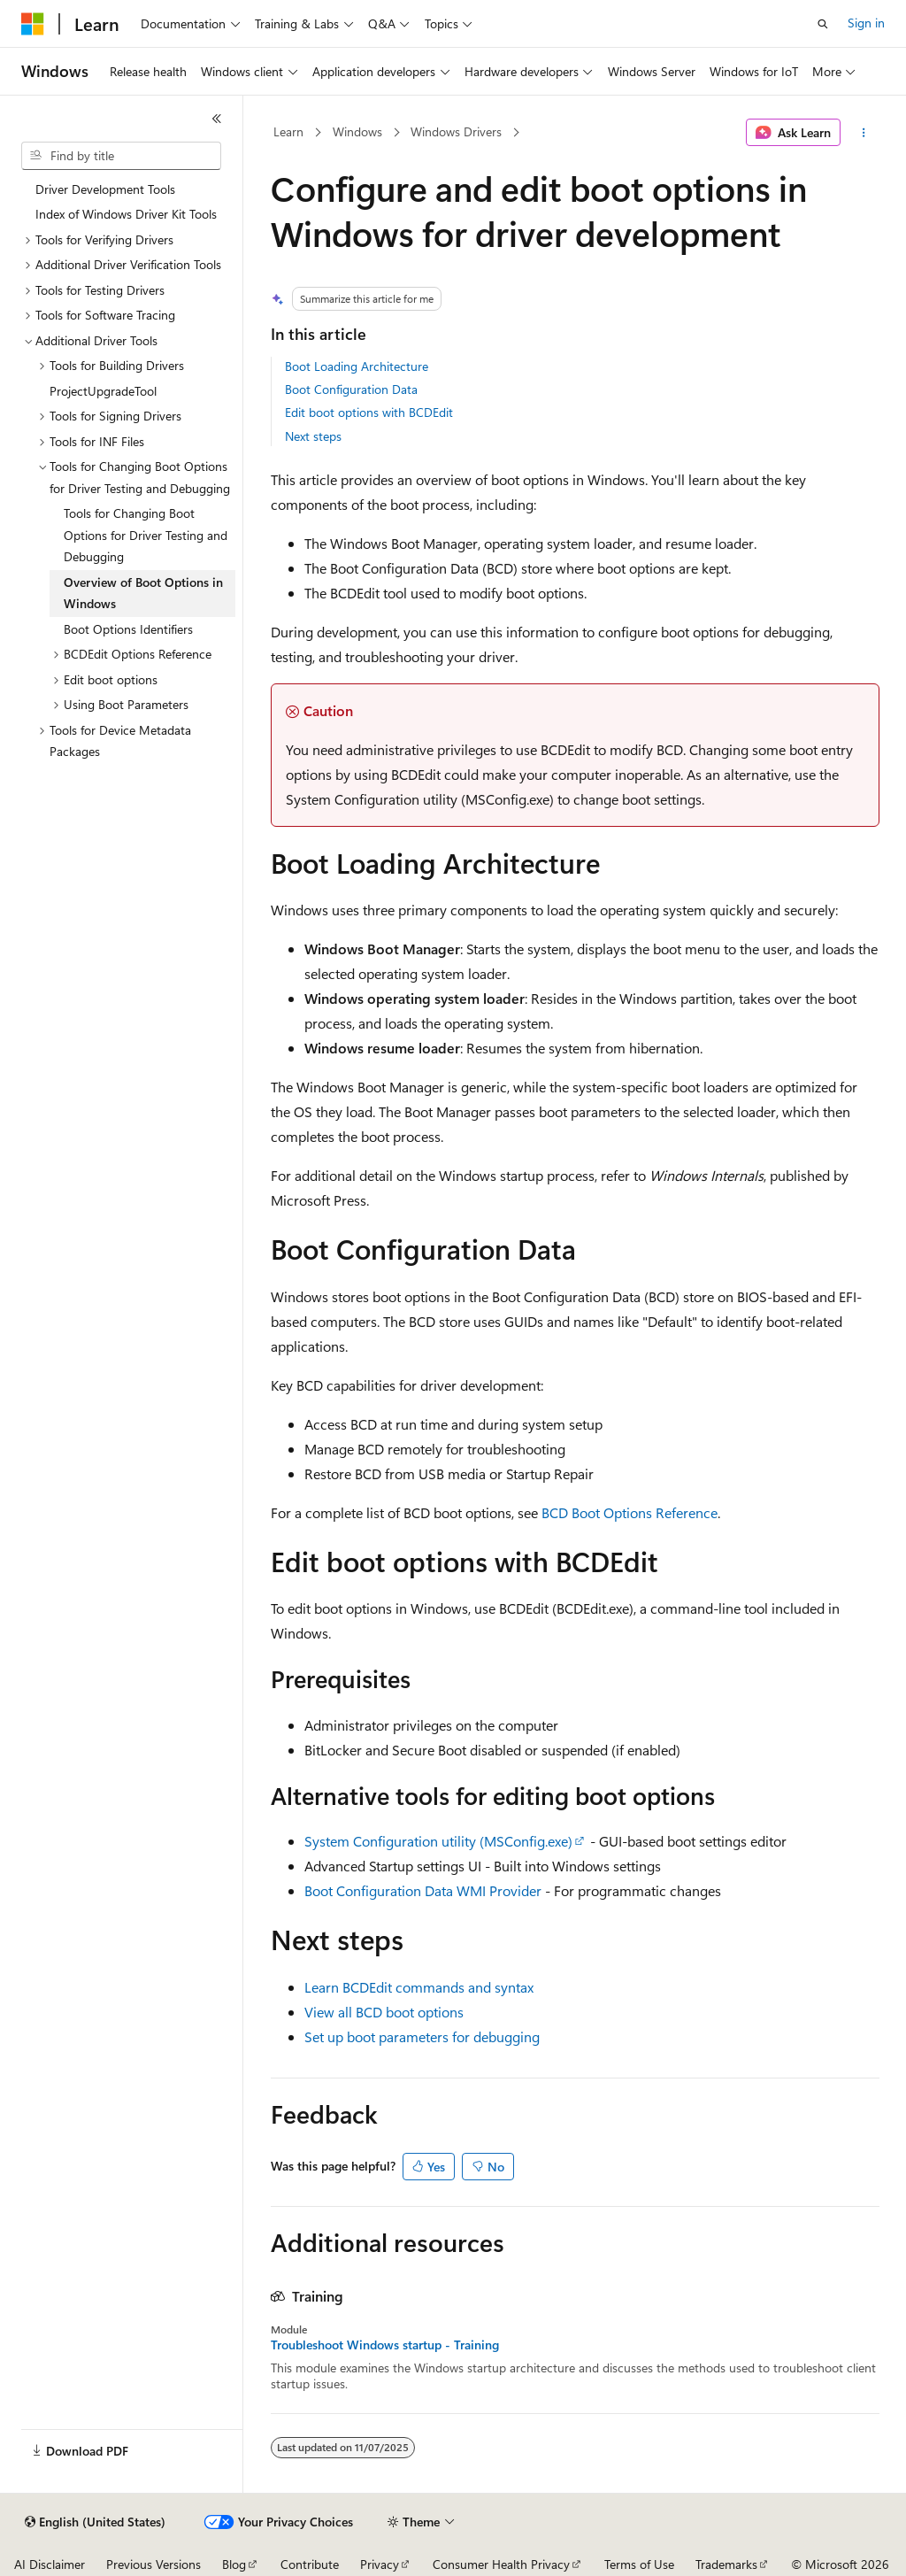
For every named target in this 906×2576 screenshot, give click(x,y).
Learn (288, 131)
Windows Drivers (456, 131)
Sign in (866, 22)
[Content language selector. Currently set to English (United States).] (95, 2522)
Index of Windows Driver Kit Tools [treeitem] (126, 213)
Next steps (313, 436)
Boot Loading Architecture (356, 366)
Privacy (379, 2564)
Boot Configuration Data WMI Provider (422, 1890)
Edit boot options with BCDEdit (369, 412)
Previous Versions (153, 2564)
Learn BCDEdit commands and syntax (419, 1987)
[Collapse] (216, 119)
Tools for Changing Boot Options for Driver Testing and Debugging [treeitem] (145, 535)
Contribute (309, 2564)
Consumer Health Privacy (501, 2564)
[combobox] (121, 156)
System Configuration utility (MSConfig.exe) (438, 1841)
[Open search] (823, 24)
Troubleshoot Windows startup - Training (385, 2345)
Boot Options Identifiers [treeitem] (128, 629)
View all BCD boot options (384, 2011)
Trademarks (726, 2564)
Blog (234, 2564)
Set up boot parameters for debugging (422, 2036)
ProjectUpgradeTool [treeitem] (103, 390)
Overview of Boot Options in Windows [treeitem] (143, 593)
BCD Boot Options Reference (629, 1512)
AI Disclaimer (49, 2564)
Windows (357, 131)
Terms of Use (639, 2564)
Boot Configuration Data (351, 389)
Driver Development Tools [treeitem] (105, 189)
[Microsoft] (32, 23)
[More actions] (863, 133)
